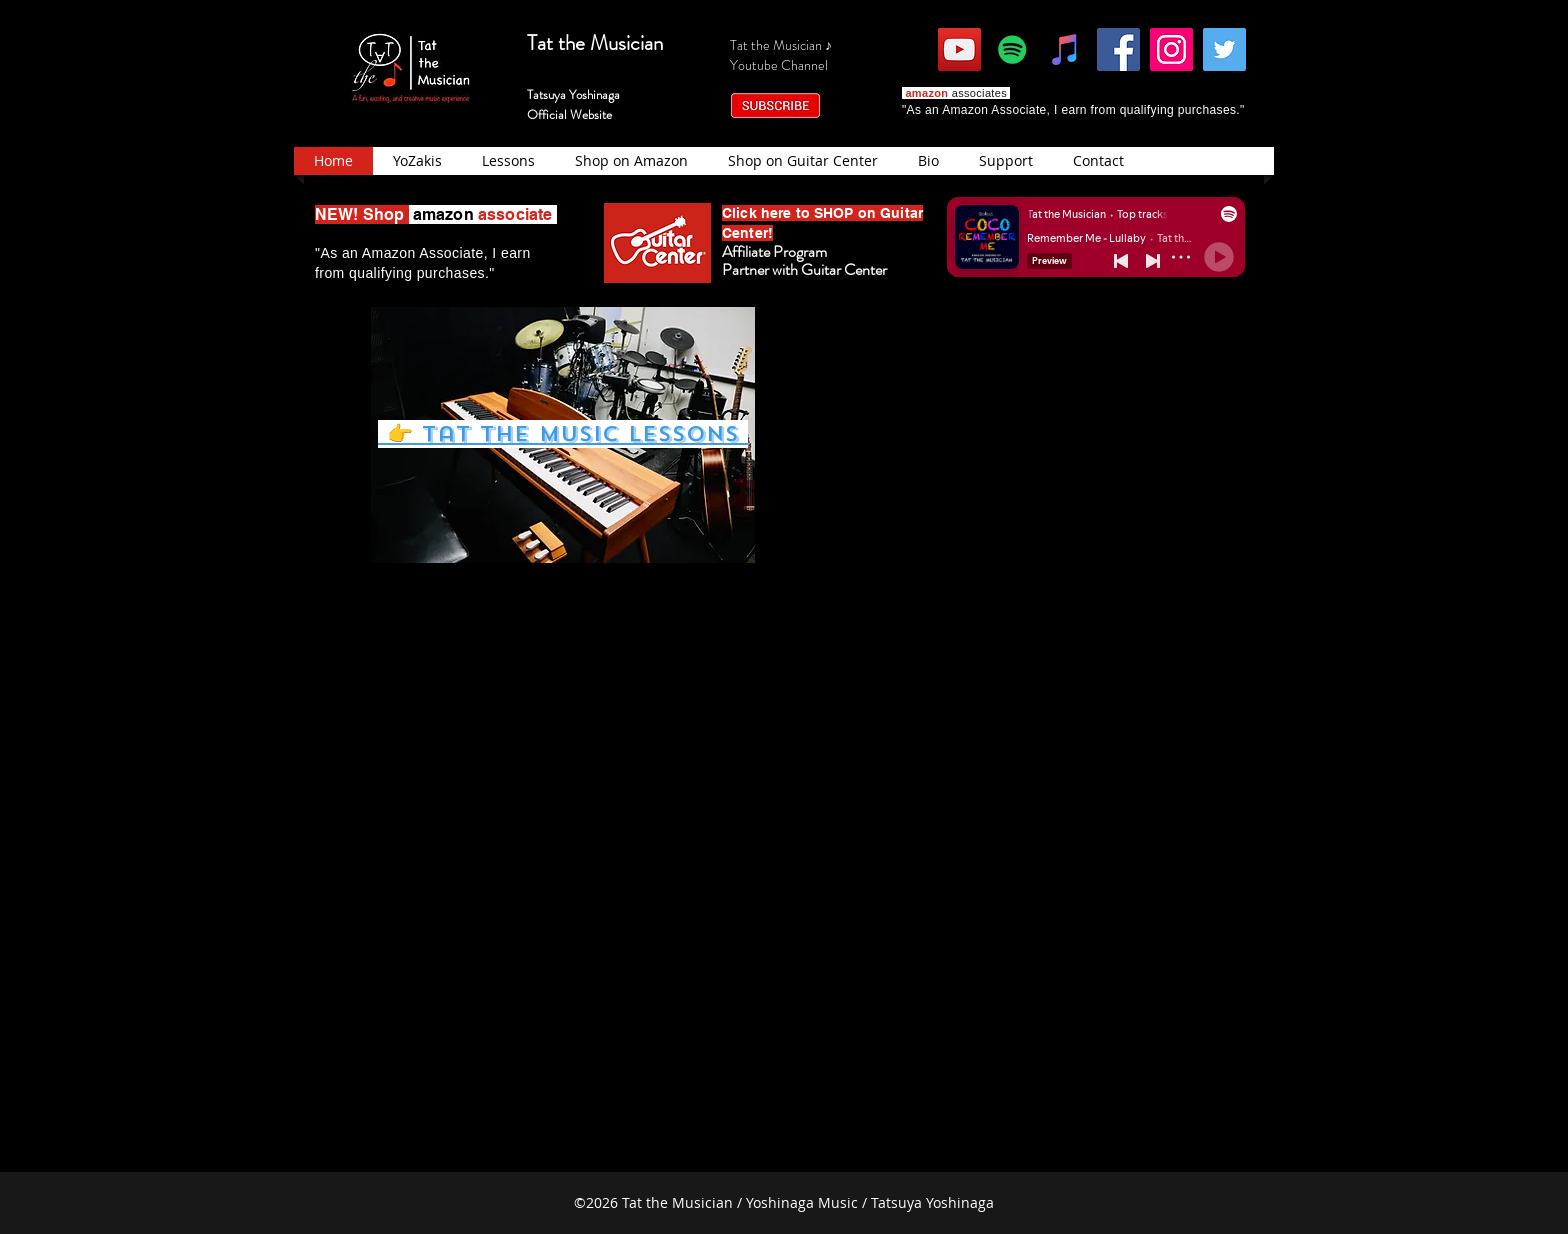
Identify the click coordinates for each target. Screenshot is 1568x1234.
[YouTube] (959, 49)
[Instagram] (1171, 49)
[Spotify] (1012, 49)
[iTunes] (1065, 49)
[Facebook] (1118, 49)
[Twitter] (1224, 49)
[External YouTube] (1012, 428)
